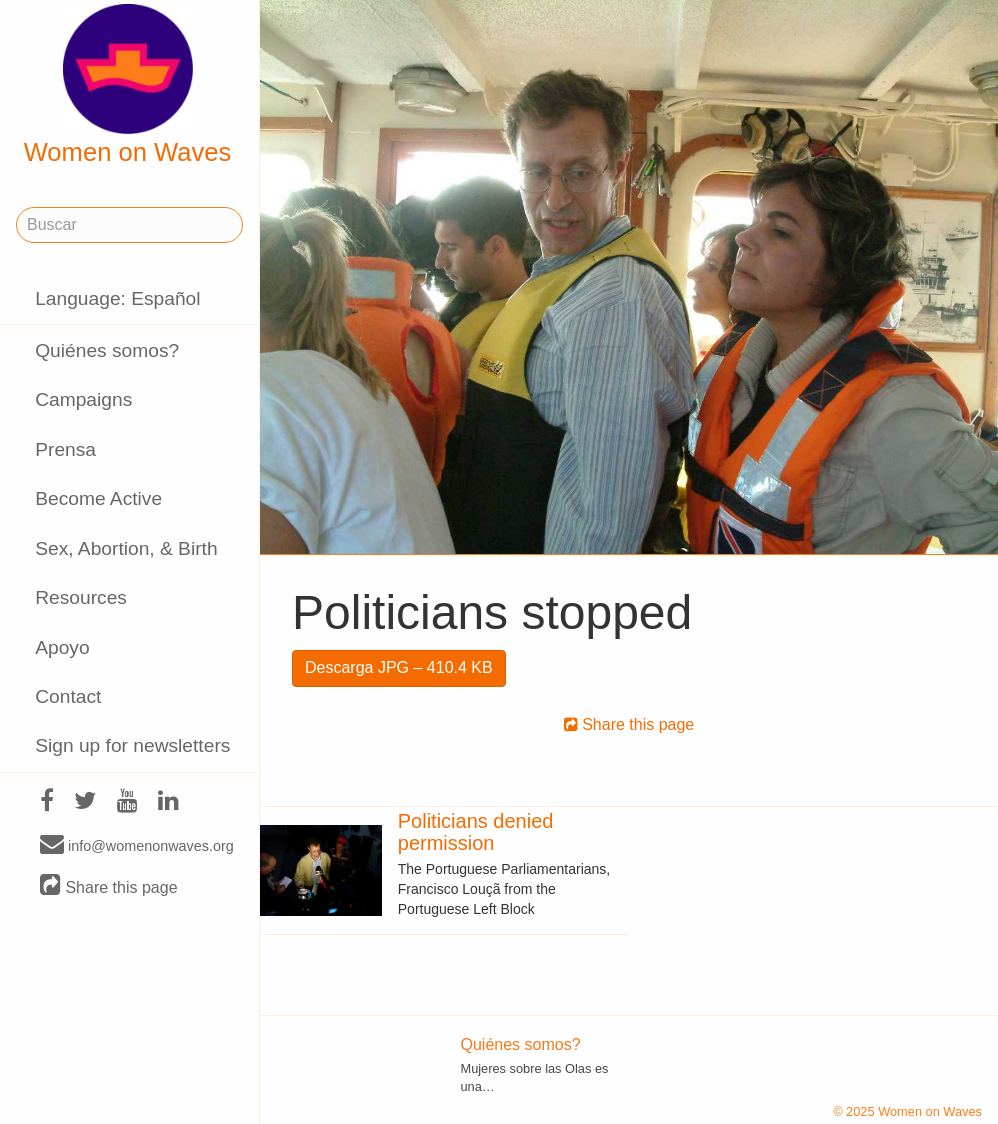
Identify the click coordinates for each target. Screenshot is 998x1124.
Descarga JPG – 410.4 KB (399, 667)
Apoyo (62, 647)
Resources (81, 597)
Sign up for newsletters (132, 745)
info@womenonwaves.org (137, 845)
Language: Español (117, 298)
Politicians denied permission (476, 832)
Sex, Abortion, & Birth (126, 548)
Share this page (109, 886)
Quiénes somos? (107, 350)
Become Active (98, 498)
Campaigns (83, 399)
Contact (68, 696)
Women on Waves (128, 85)
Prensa (65, 449)
